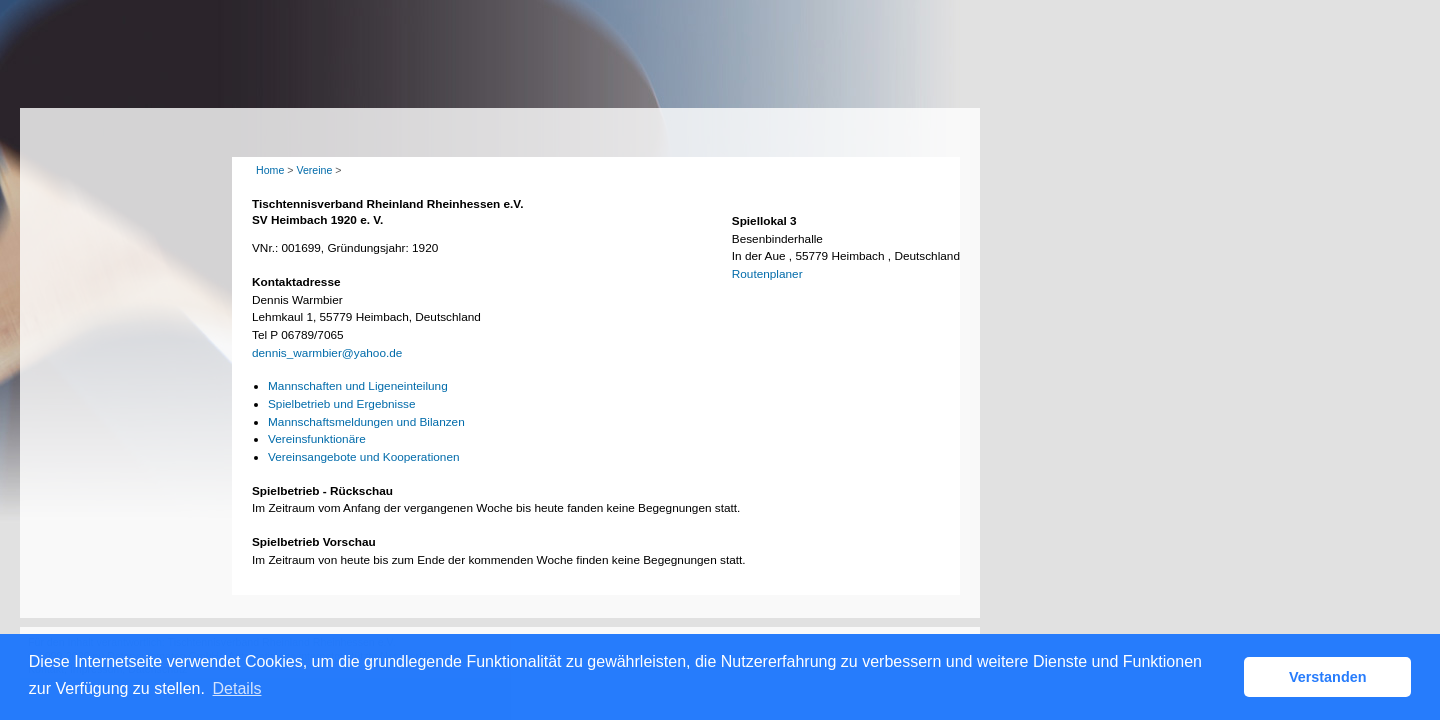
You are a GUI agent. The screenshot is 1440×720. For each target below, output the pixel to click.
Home (270, 170)
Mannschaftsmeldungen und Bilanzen (366, 422)
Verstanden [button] (1328, 677)
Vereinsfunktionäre (317, 439)
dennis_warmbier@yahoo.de (327, 353)
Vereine (314, 170)
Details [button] (237, 688)
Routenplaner (767, 274)
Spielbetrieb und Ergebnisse (342, 404)
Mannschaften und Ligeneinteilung (358, 386)
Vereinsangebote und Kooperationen (364, 457)
